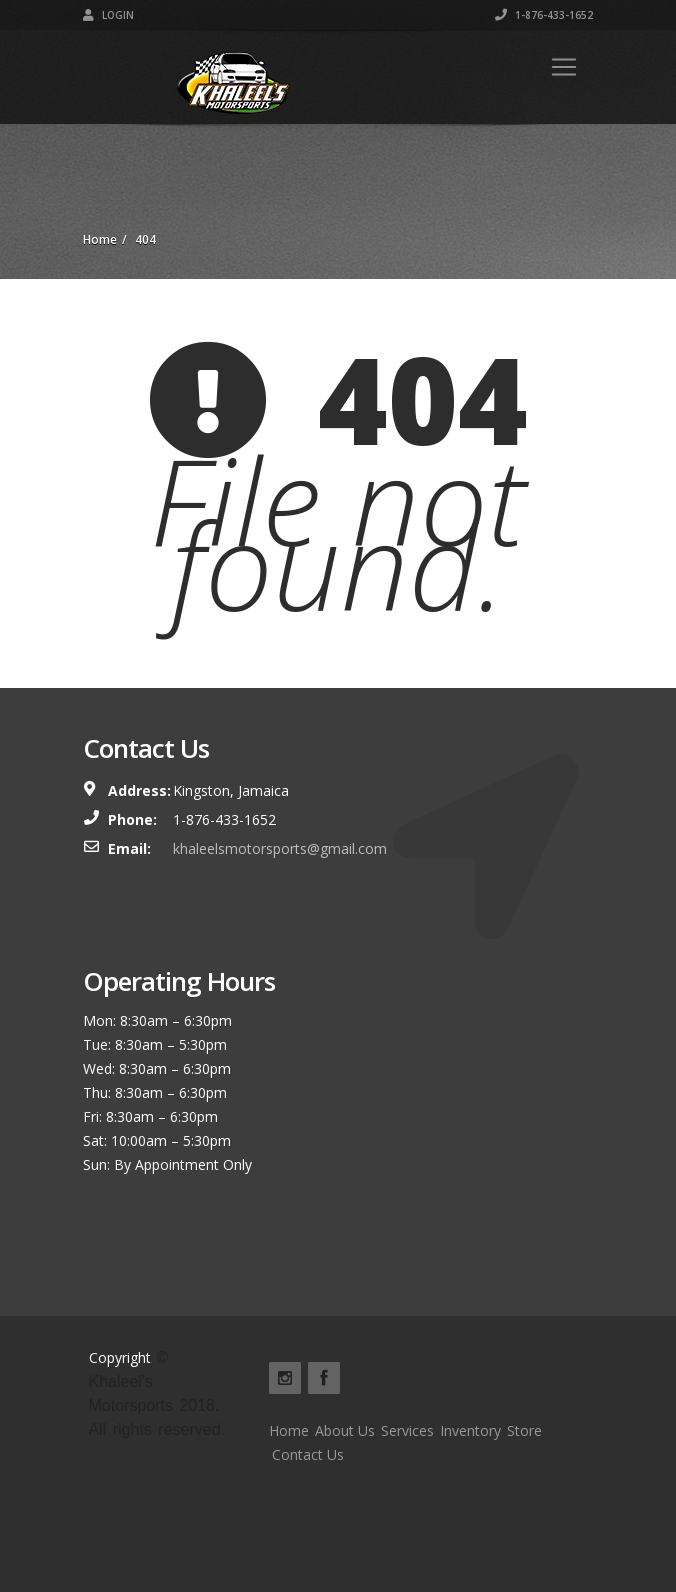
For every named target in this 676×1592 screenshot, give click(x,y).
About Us (345, 1430)
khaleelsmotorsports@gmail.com (280, 848)
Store (524, 1430)
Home (289, 1430)
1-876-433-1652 (544, 15)
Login (108, 15)
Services (407, 1430)
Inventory (470, 1430)
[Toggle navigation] (564, 67)
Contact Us (308, 1454)
